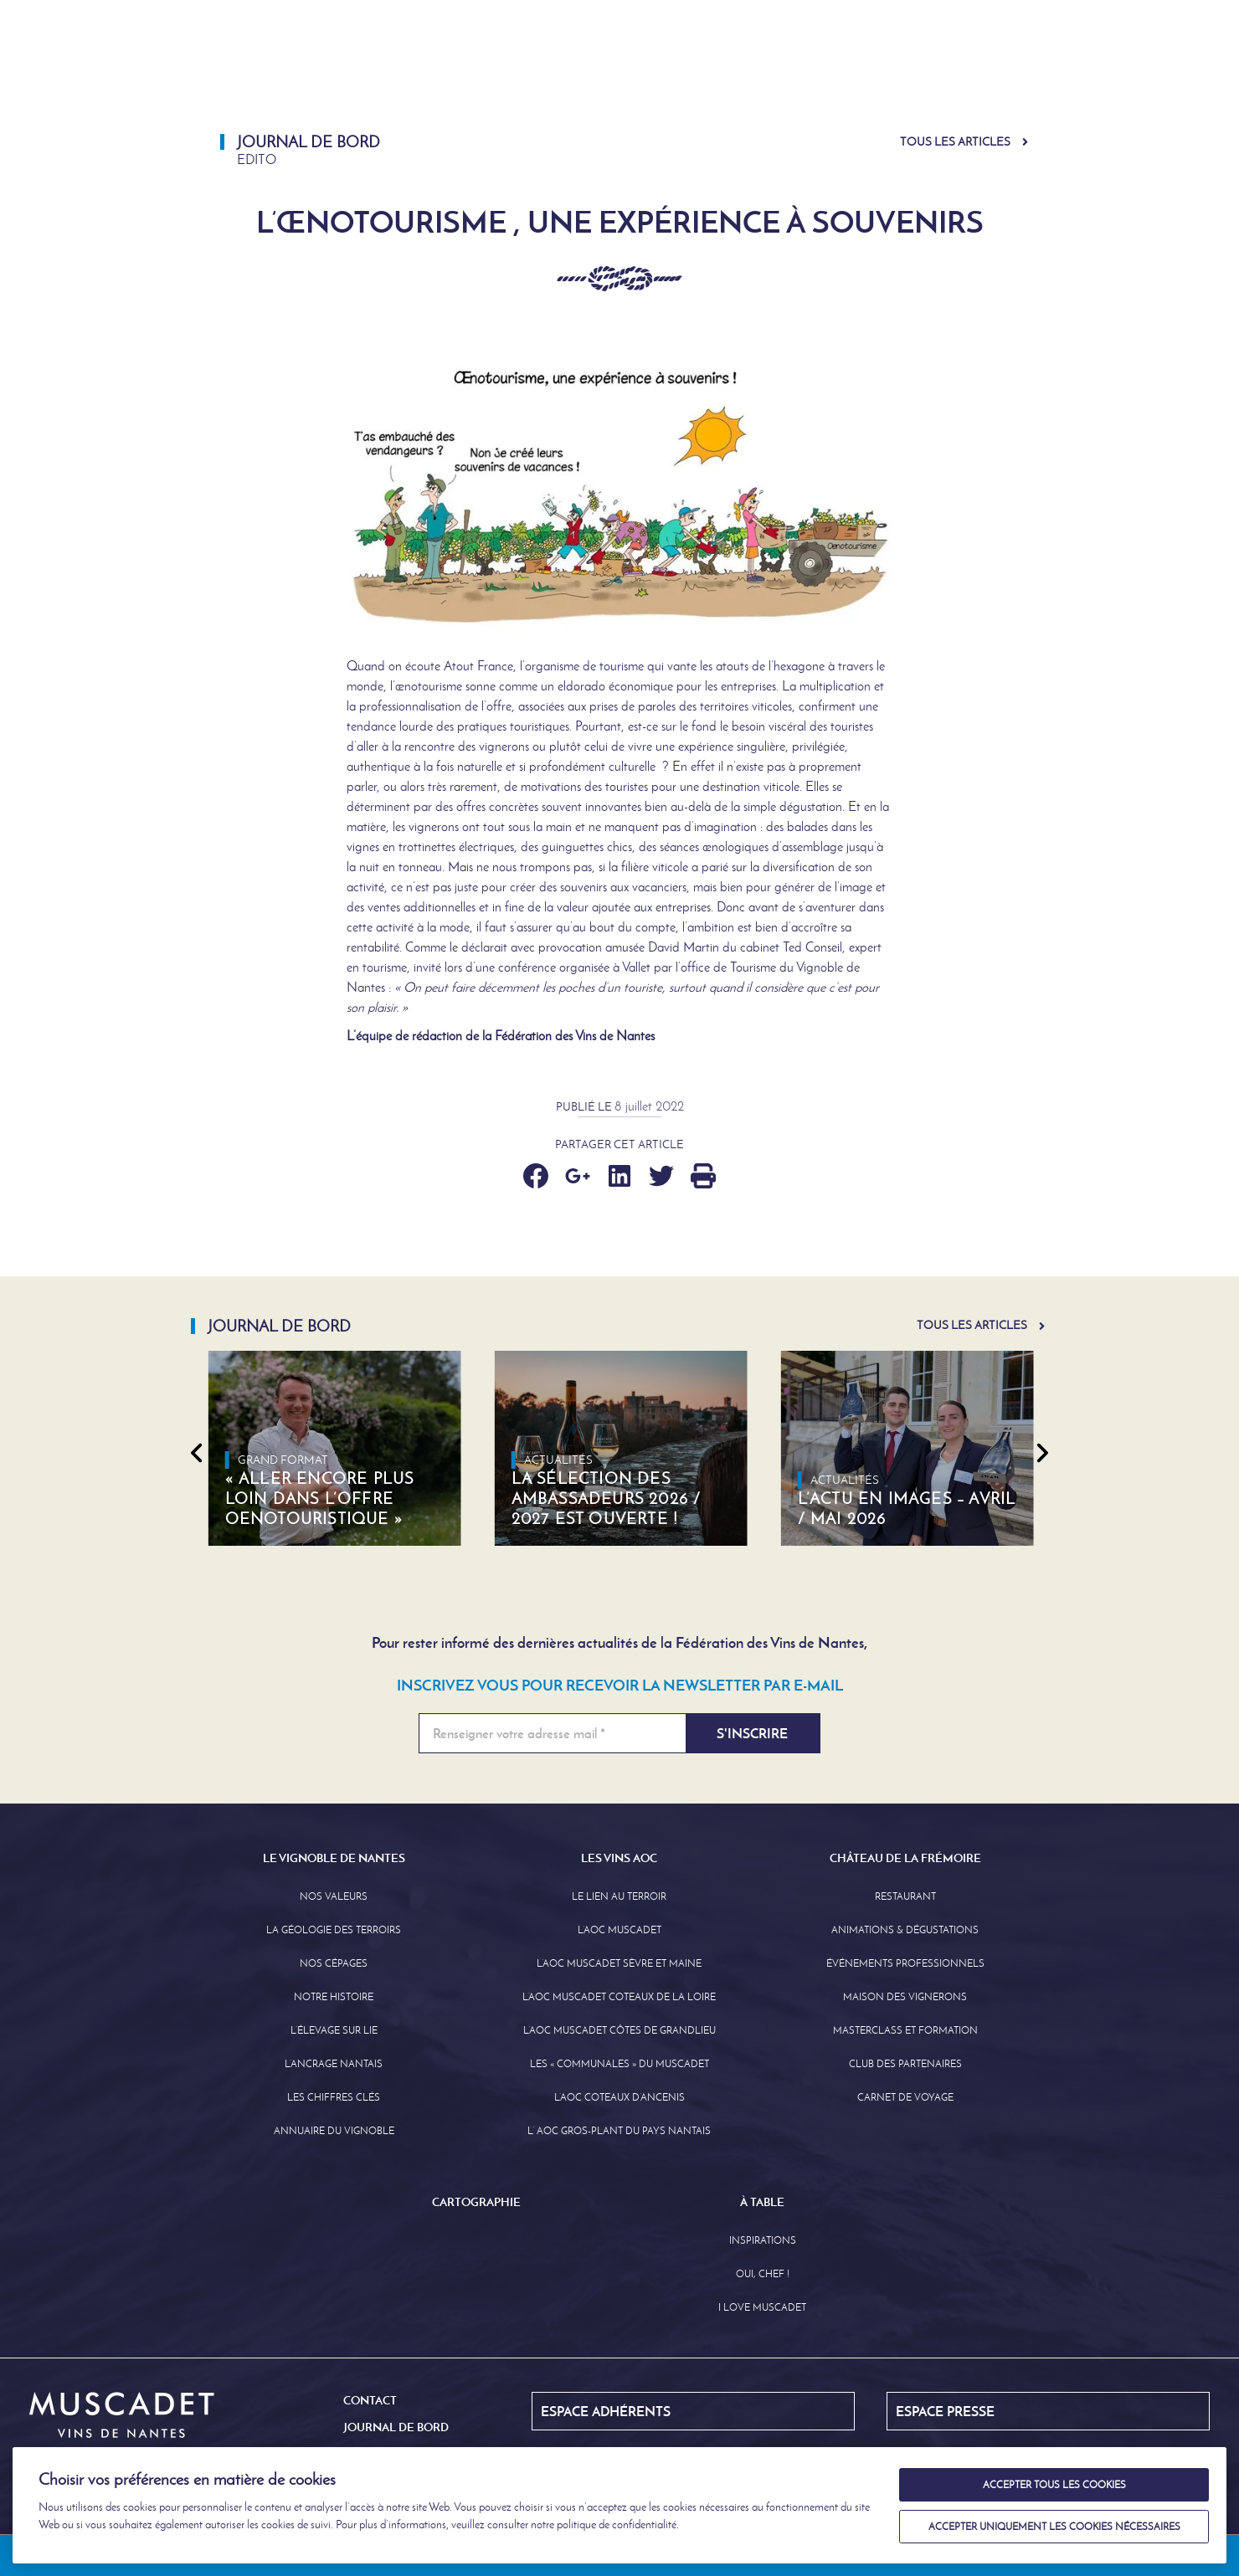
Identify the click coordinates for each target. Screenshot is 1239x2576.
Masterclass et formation (905, 2030)
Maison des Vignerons (905, 1997)
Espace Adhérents (733, 16)
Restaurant (905, 1896)
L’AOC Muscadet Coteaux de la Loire (619, 1997)
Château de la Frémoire (815, 70)
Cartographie (987, 70)
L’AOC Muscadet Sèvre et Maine (619, 1963)
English (993, 16)
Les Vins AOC (649, 70)
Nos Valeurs (334, 1896)
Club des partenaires (905, 2064)
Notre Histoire (333, 1997)
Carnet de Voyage (905, 2097)
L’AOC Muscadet (619, 1930)
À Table (1097, 70)
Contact (370, 2400)
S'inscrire (752, 1733)
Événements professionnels (905, 1963)
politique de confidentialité (616, 2524)
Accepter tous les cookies (1054, 2485)
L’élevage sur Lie (334, 2030)
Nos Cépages (334, 1963)
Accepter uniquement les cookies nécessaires (1054, 2526)
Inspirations (762, 2240)
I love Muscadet (762, 2307)
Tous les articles (955, 142)
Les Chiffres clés (333, 2097)
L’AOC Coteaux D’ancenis (619, 2097)
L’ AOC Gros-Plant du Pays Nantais (619, 2131)
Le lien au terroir (619, 1896)
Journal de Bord (876, 16)
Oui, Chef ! (762, 2274)
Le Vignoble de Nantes (485, 70)
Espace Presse (598, 16)
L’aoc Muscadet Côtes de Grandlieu (619, 2030)
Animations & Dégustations (905, 1930)
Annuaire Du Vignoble (334, 2131)
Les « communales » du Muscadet (619, 2064)
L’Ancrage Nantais (334, 2064)
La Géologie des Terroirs (333, 1930)
